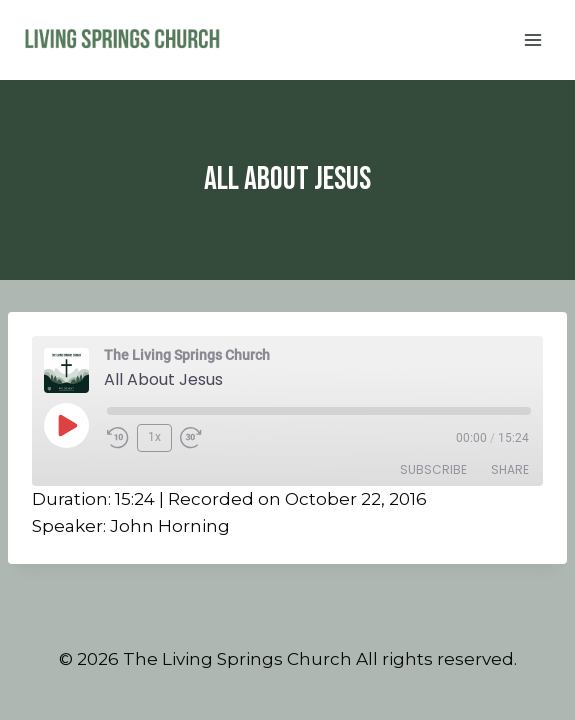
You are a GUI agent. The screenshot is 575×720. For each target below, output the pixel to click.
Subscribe (433, 469)
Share (510, 469)
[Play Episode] (66, 425)
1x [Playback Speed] (154, 437)
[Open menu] (532, 39)
